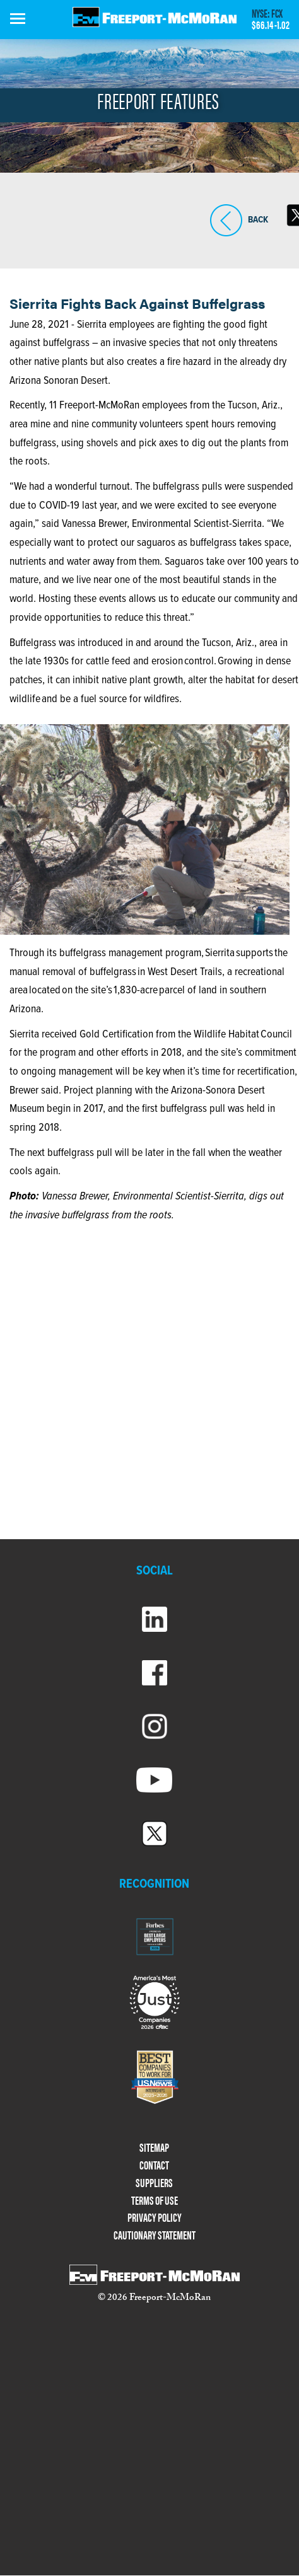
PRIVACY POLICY (154, 2217)
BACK (226, 220)
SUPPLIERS (154, 2183)
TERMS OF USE (154, 2200)
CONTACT (154, 2165)
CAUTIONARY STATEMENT (155, 2235)
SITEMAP (154, 2147)
